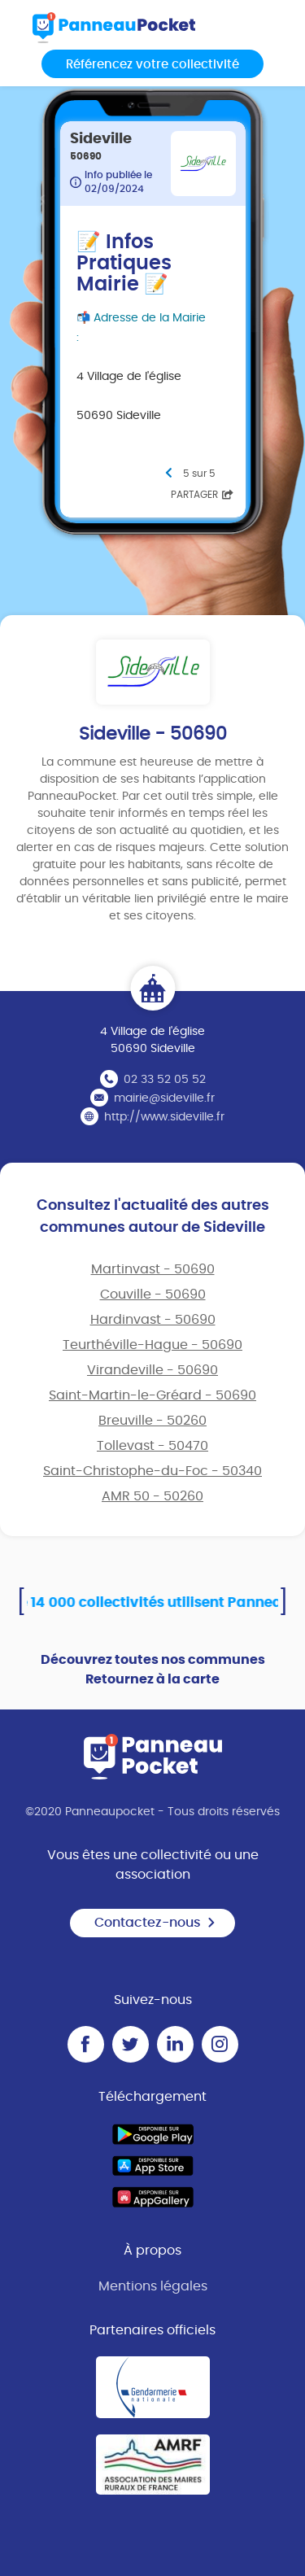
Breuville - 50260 (152, 1420)
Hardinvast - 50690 (153, 1319)
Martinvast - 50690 (153, 1269)
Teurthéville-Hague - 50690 (152, 1344)
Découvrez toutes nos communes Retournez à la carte (153, 1669)
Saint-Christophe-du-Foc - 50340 (152, 1471)
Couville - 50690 (153, 1294)
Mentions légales (152, 2286)
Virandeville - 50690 (152, 1370)
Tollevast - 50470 (152, 1445)
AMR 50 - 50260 (152, 1496)
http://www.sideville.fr (164, 1117)
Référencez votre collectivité (152, 65)
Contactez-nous (155, 1922)
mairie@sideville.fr (164, 1098)
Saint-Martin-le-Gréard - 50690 (152, 1395)
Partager (202, 495)
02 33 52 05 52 (165, 1079)
